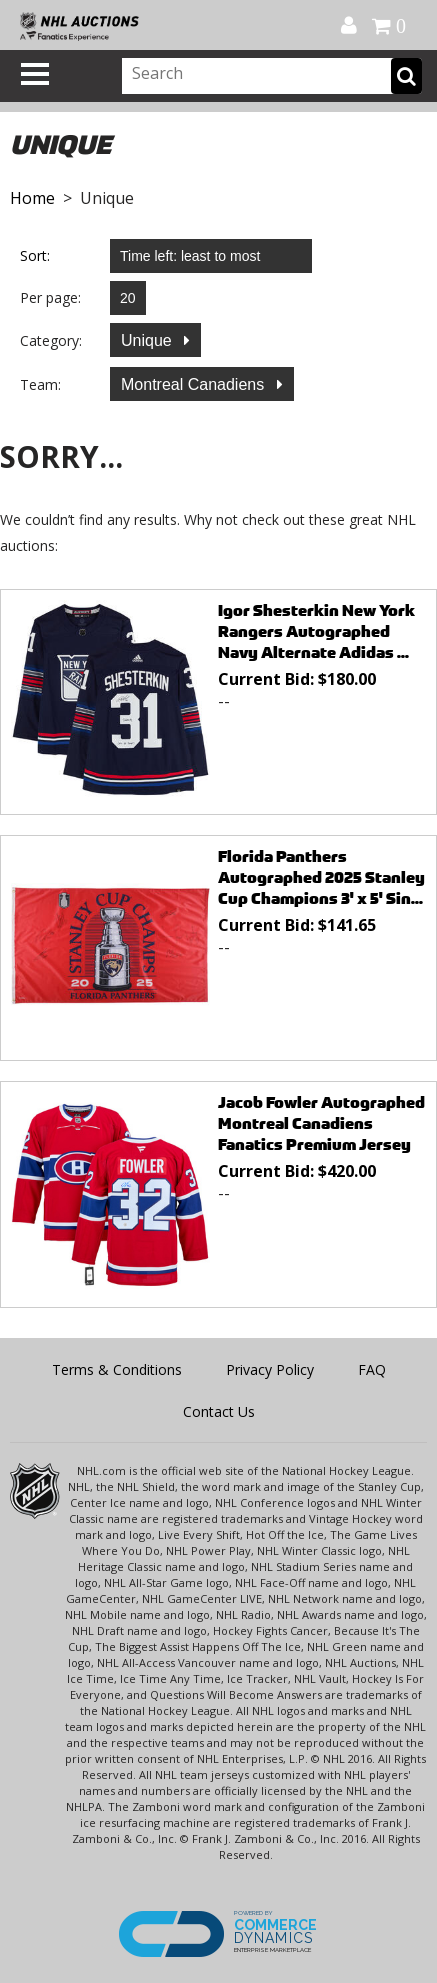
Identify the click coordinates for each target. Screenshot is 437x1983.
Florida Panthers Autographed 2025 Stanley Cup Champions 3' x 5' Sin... (321, 877)
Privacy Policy (270, 1369)
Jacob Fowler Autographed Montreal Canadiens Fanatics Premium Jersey (321, 1123)
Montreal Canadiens (195, 384)
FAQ (372, 1369)
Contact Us (219, 1411)
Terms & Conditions (117, 1369)
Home (32, 198)
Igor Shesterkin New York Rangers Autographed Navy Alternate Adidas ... (316, 631)
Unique (148, 340)
